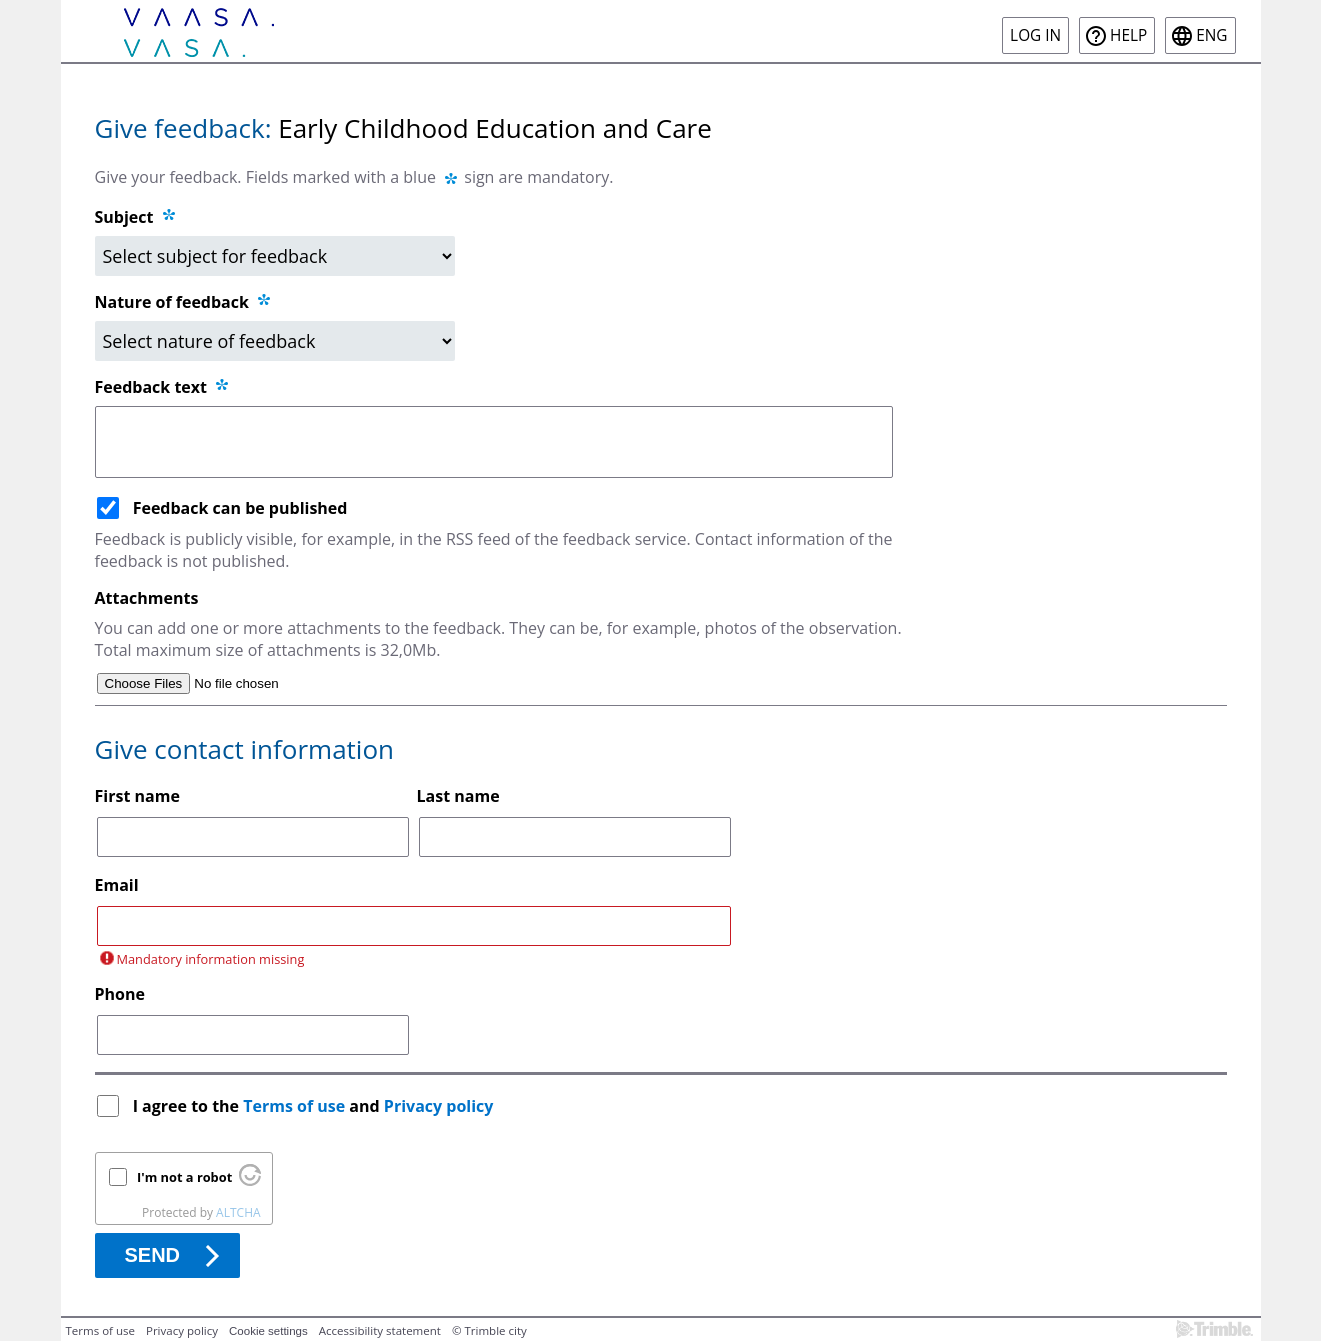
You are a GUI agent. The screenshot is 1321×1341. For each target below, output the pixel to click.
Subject (124, 217)
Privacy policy (439, 1106)
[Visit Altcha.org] (250, 1181)
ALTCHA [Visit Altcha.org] (238, 1212)
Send (153, 1255)
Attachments (147, 598)
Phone (120, 994)
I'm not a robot (184, 1177)
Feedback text (163, 387)
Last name (458, 796)
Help (1128, 35)
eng (1211, 35)
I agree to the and (315, 1106)
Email (117, 885)
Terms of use (294, 1106)
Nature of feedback (184, 302)
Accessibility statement (380, 1330)
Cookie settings (268, 1331)
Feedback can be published (240, 508)
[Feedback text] (494, 442)
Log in (1035, 35)
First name (137, 796)
